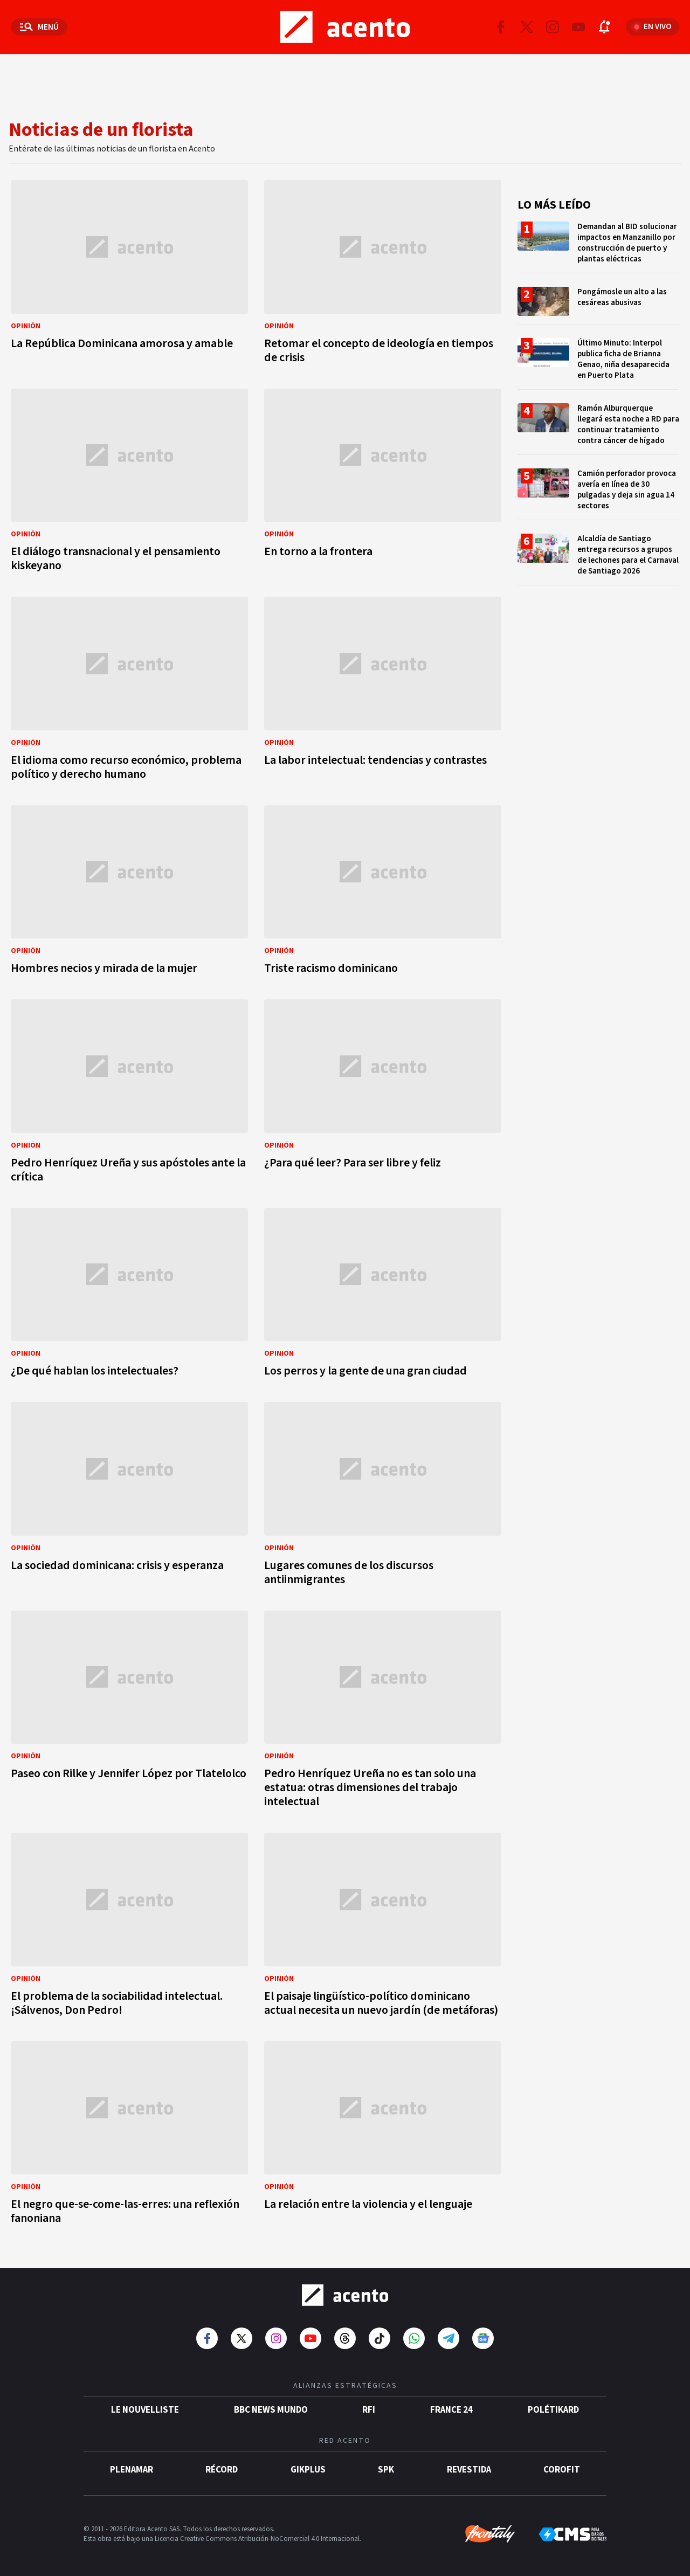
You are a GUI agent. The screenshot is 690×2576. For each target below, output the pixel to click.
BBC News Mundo (271, 2410)
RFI (368, 2410)
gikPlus (308, 2469)
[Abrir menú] (39, 27)
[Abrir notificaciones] (604, 27)
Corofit (561, 2469)
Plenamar (131, 2469)
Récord (221, 2469)
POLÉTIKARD (553, 2410)
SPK (386, 2469)
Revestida (469, 2469)
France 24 (451, 2410)
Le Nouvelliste (145, 2410)
